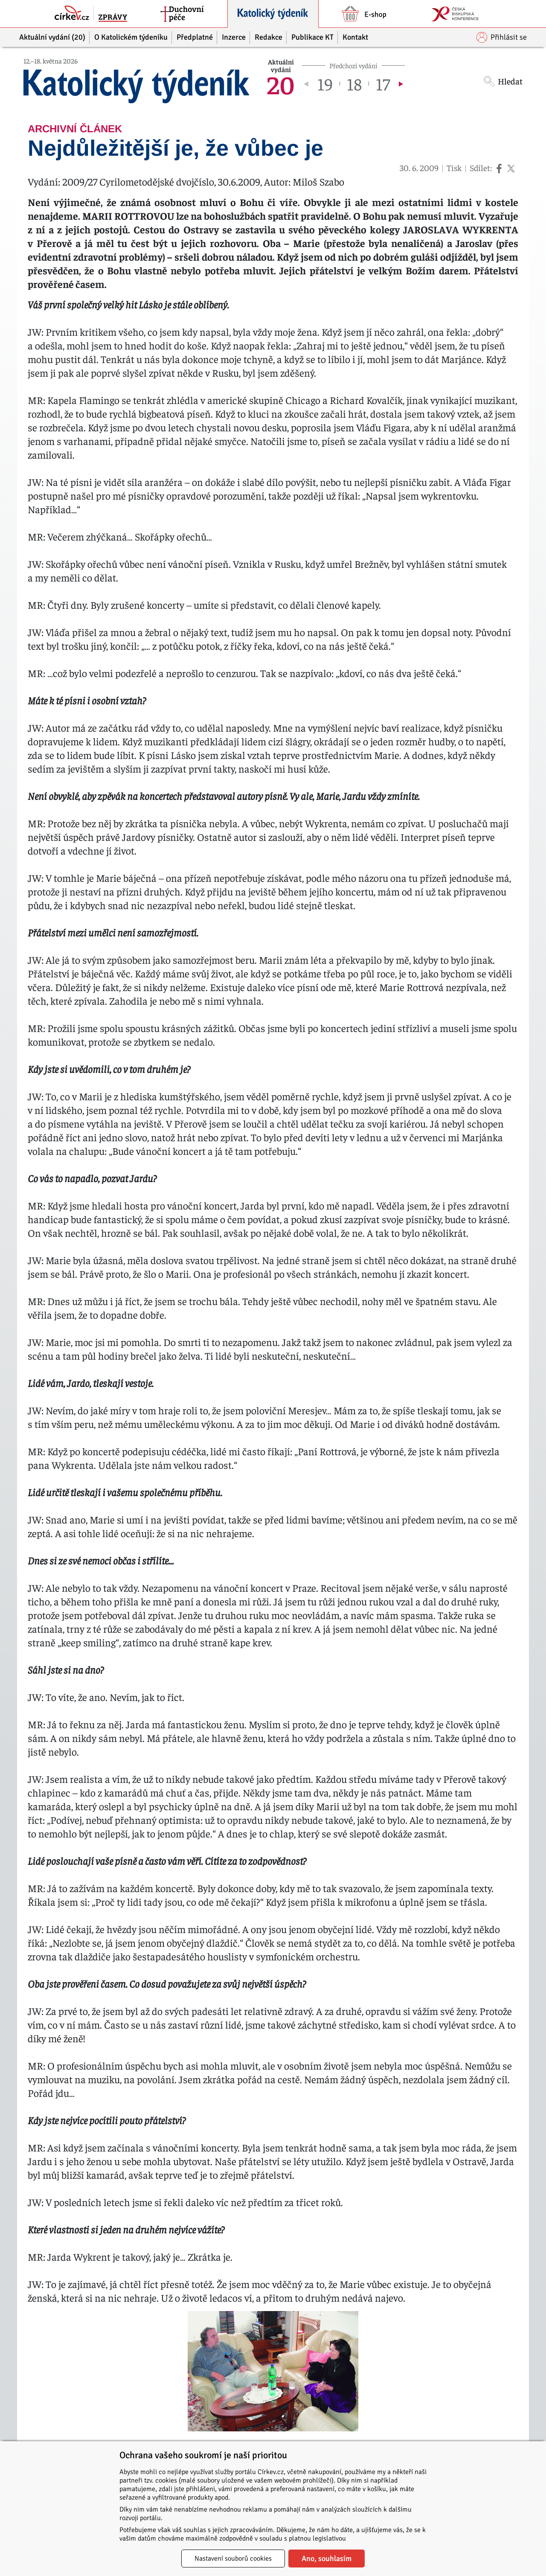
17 (383, 83)
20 (281, 83)
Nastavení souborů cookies (233, 2558)
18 (354, 83)
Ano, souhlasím (326, 2558)
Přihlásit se (501, 37)
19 (325, 83)
